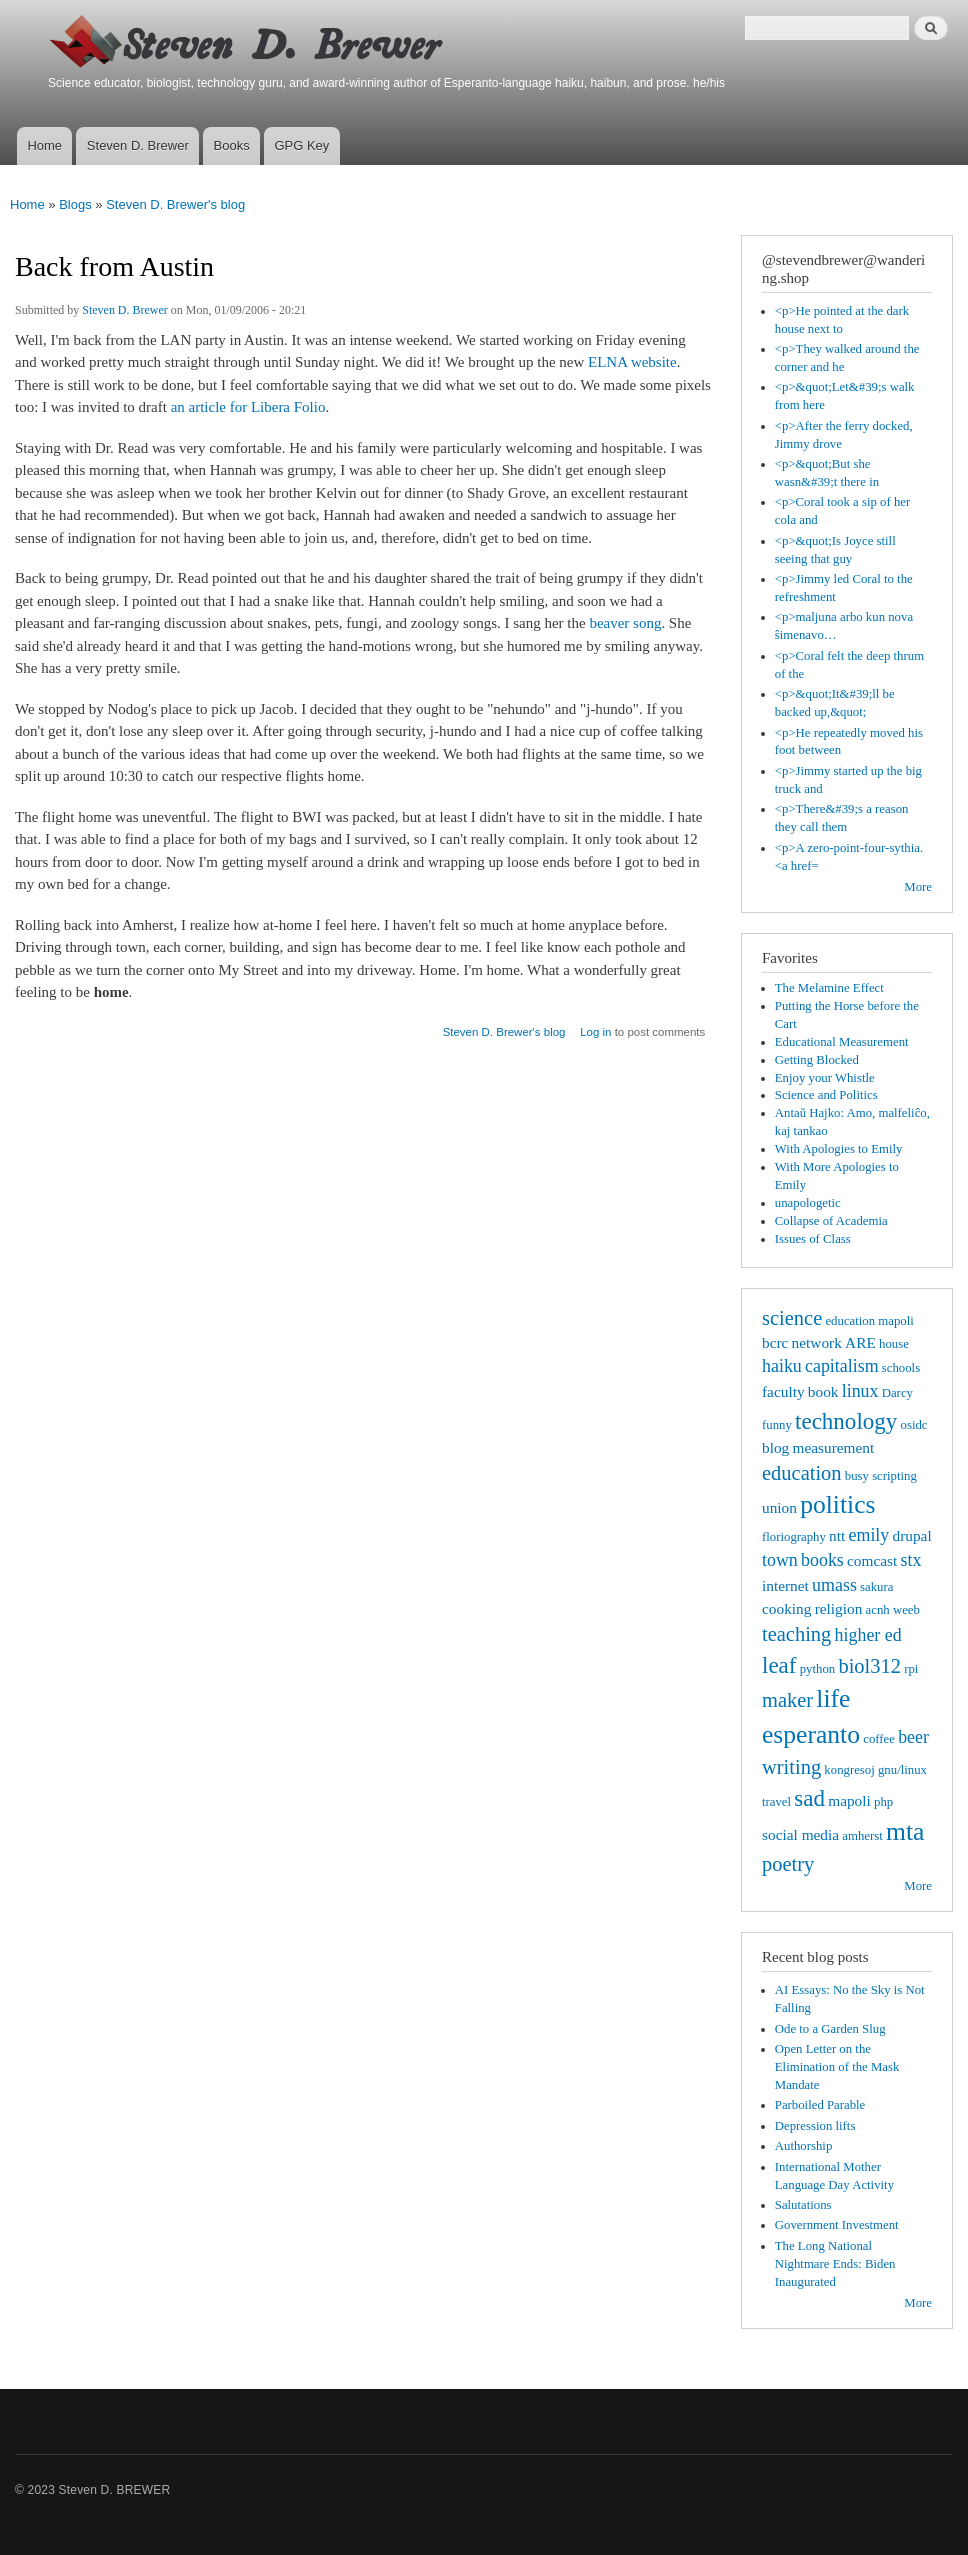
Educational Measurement (842, 1042)
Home (44, 145)
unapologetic (808, 1203)
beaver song (625, 623)
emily (869, 1535)
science (792, 1318)
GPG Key (301, 145)
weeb (906, 1610)
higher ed (868, 1635)
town (780, 1560)
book (823, 1391)
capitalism (842, 1366)
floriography (794, 1537)
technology (846, 1421)
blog (775, 1447)
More (918, 887)
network (817, 1342)
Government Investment (837, 2225)
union (779, 1507)
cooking (786, 1608)
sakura (876, 1587)
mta (905, 1831)
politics (837, 1504)
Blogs (75, 204)
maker (787, 1700)
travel (776, 1802)
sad (809, 1798)
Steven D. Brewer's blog (175, 204)
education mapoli (869, 1321)
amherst (862, 1836)
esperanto (811, 1734)
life (833, 1698)
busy (857, 1476)
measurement (833, 1447)
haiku (782, 1366)
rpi (911, 1669)
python (818, 1669)
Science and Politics (826, 1095)
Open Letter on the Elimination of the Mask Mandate (837, 2067)
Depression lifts (815, 2126)
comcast (872, 1560)
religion (839, 1608)
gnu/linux (902, 1770)
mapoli (849, 1800)
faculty (783, 1391)
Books (232, 145)
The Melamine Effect (829, 988)
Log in (595, 1032)
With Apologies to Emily (839, 1149)
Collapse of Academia (831, 1221)
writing (791, 1767)
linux (860, 1391)
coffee (879, 1739)
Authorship (804, 2146)
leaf (779, 1665)
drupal (911, 1535)
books (822, 1560)
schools (901, 1368)
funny (777, 1425)
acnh (878, 1610)
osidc (914, 1425)
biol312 (869, 1666)
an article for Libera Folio (248, 407)
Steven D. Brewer (138, 145)
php (883, 1802)
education (802, 1473)
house (894, 1344)
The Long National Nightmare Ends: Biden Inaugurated (835, 2264)
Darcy (897, 1393)
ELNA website (632, 362)
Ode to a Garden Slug (830, 2029)
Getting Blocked (817, 1060)
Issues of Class (813, 1239)
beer (913, 1737)
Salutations (803, 2205)
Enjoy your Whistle (825, 1078)
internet (785, 1585)
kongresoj (849, 1770)
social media (800, 1834)
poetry (788, 1864)
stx (910, 1560)
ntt (837, 1535)
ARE (860, 1342)
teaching (796, 1634)
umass (834, 1585)
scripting (894, 1476)
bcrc (775, 1342)
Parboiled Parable (820, 2105)
